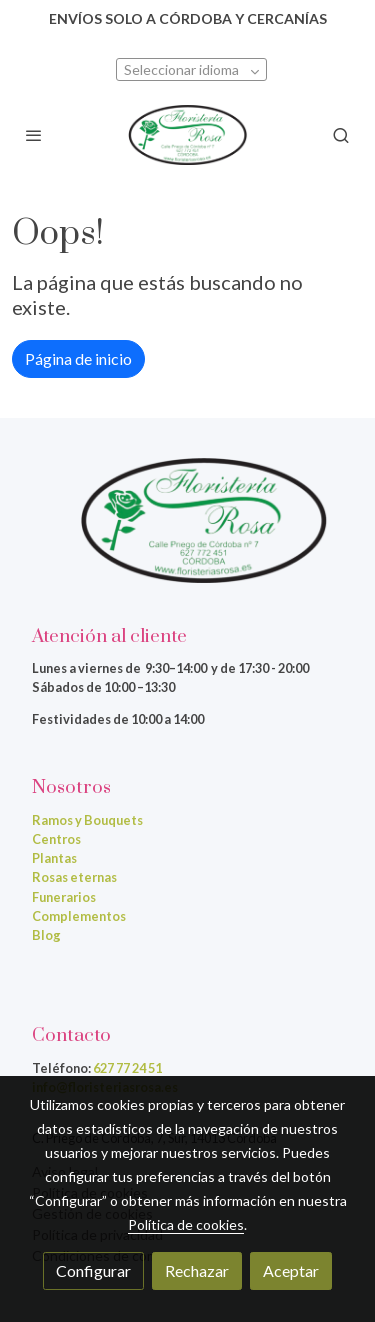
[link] (188, 135)
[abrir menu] (34, 135)
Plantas (54, 858)
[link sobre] (187, 532)
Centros (56, 839)
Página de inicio (78, 358)
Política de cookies (186, 1224)
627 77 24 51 (127, 1068)
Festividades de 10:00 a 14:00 (118, 719)
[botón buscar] (341, 135)
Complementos (79, 916)
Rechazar (197, 1270)
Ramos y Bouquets (87, 820)
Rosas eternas (74, 877)
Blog (46, 935)
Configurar (93, 1270)
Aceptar (291, 1270)
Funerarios (64, 897)
